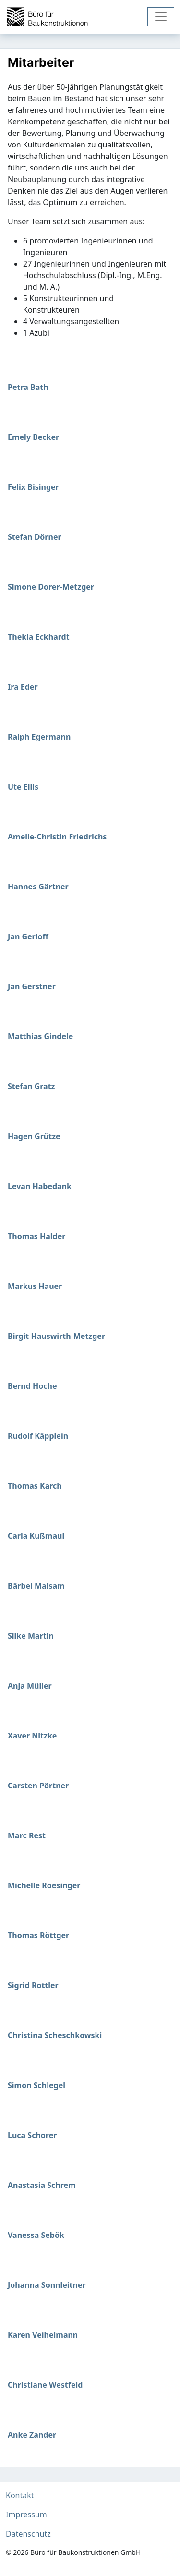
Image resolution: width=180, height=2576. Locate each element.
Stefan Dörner (34, 537)
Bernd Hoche (32, 1386)
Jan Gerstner (32, 986)
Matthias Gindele (40, 1036)
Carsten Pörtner (38, 1785)
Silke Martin (31, 1635)
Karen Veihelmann (43, 2335)
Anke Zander (32, 2435)
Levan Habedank (40, 1186)
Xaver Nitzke (32, 1735)
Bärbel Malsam (36, 1585)
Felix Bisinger (33, 487)
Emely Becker (33, 437)
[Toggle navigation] (160, 16)
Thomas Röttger (38, 1935)
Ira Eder (23, 686)
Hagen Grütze (34, 1136)
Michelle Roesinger (44, 1885)
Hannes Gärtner (38, 886)
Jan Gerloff (28, 936)
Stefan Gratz (31, 1086)
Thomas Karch (35, 1486)
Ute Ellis (23, 786)
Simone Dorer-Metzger (51, 587)
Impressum (26, 2514)
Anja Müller (30, 1685)
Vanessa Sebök (36, 2235)
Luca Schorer (32, 2135)
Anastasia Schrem (42, 2185)
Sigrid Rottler (33, 1985)
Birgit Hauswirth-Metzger (56, 1336)
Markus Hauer (35, 1286)
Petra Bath (28, 387)
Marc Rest (27, 1835)
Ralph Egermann (39, 736)
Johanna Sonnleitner (47, 2285)
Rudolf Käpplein (38, 1436)
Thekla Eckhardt (39, 637)
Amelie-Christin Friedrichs (57, 836)
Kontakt (20, 2495)
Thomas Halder (36, 1236)
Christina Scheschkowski (55, 2035)
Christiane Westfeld (45, 2385)
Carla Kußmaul (36, 1536)
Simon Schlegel (36, 2085)
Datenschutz (28, 2533)
